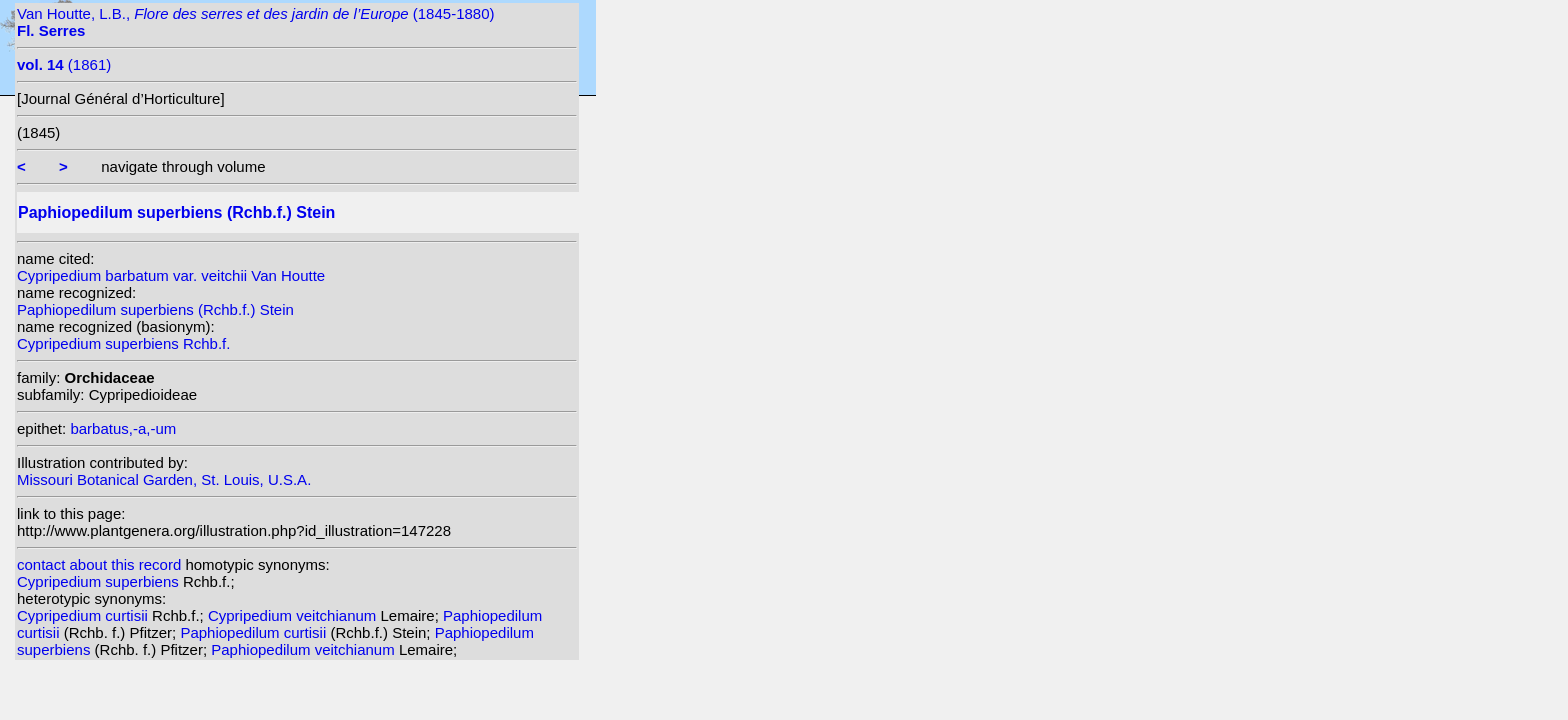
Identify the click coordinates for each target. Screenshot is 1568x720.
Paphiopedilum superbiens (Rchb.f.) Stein (155, 309)
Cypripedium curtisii (84, 615)
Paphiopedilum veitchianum (305, 649)
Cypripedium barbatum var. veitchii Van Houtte (171, 275)
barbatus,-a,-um (123, 428)
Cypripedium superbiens (100, 581)
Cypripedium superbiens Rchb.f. (123, 343)
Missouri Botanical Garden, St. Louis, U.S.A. (164, 479)
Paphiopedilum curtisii (255, 632)
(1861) (64, 64)
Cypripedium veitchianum (294, 615)
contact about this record (99, 564)
